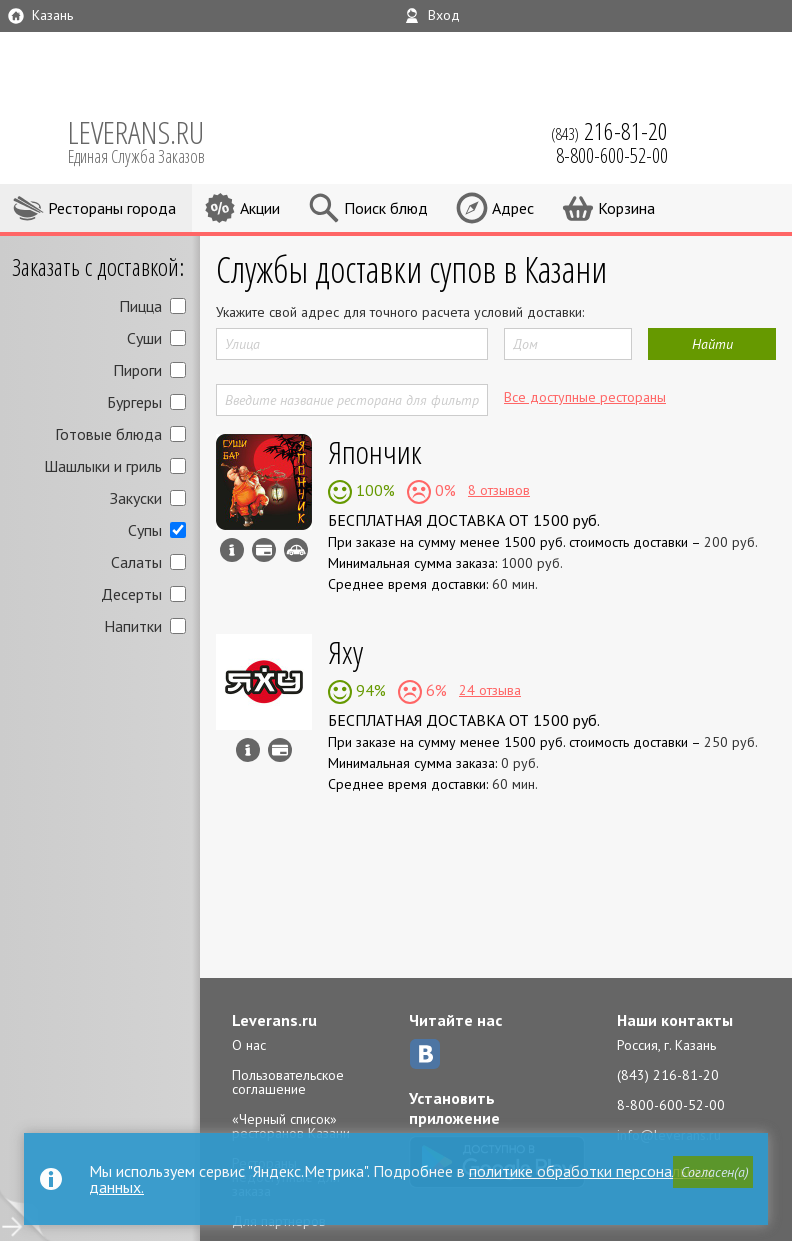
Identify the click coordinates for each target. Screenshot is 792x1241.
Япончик (375, 451)
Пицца (140, 306)
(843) (609, 131)
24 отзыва (490, 690)
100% (373, 490)
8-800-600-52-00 (671, 1105)
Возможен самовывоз (296, 550)
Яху (345, 651)
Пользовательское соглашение (288, 1082)
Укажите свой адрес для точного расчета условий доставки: (400, 312)
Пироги (137, 370)
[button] (713, 1172)
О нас (249, 1045)
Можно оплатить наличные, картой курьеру (264, 550)
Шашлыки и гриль (103, 466)
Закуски (136, 498)
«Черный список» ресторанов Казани (291, 1126)
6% (434, 690)
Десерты (131, 594)
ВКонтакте (425, 1054)
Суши (144, 338)
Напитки (133, 626)
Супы (145, 530)
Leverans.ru (274, 1020)
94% (369, 690)
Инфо (232, 550)
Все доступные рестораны (585, 397)
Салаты (136, 562)
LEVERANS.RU (150, 140)
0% (443, 490)
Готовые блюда (108, 434)
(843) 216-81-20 (668, 1075)
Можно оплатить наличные (280, 750)
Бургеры (134, 402)
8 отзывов (499, 490)
